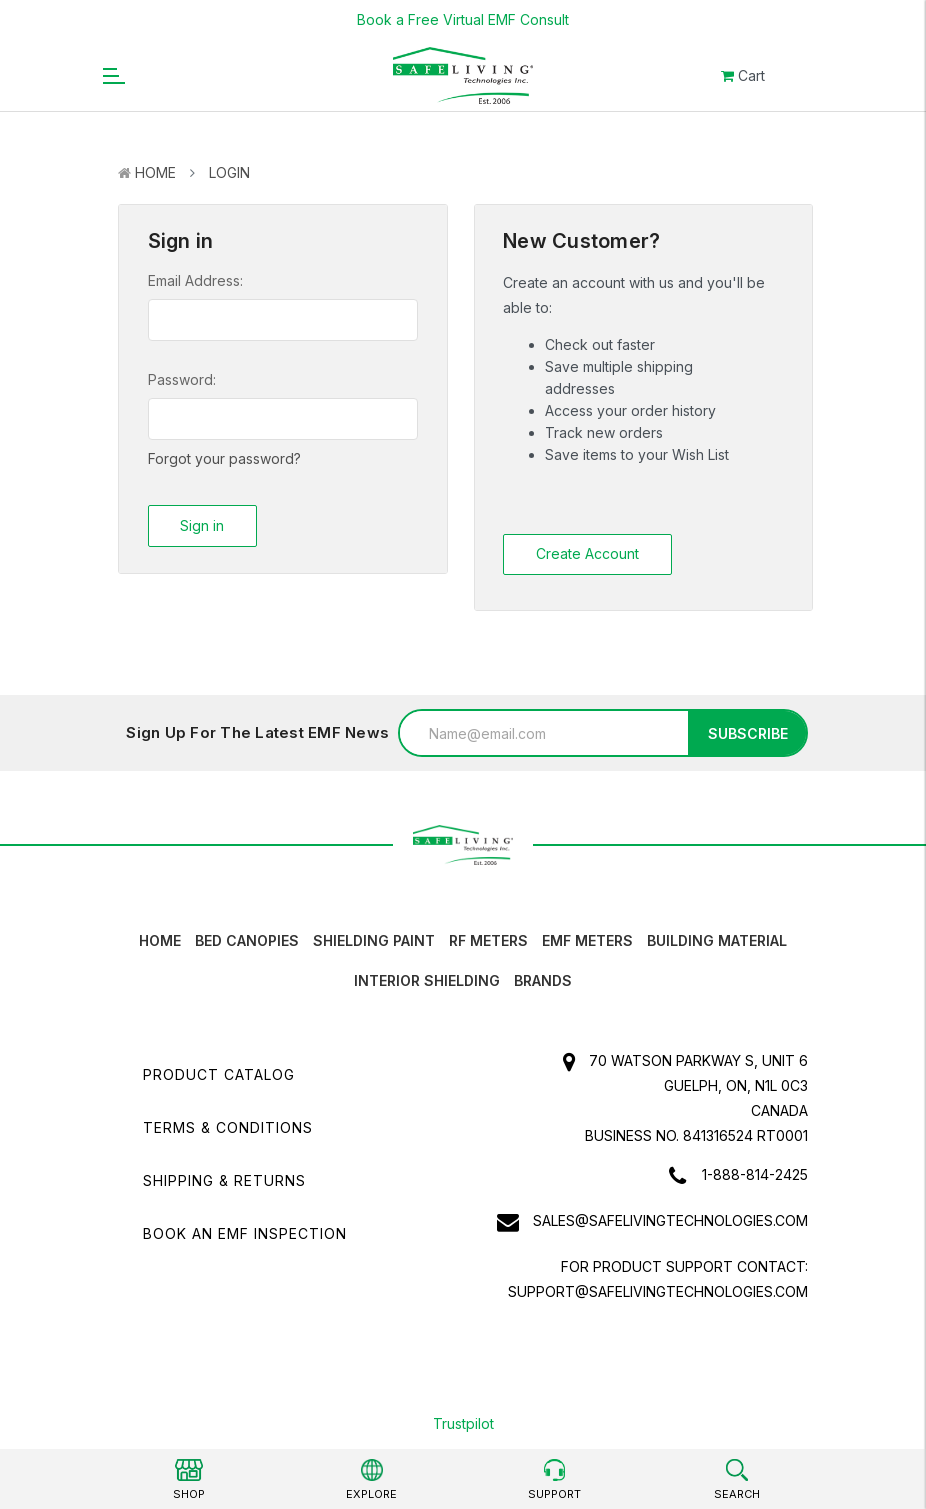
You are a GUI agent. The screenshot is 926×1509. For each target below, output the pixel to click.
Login (229, 172)
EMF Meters (587, 940)
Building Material (717, 940)
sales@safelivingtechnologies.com (670, 1220)
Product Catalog (219, 1074)
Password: (182, 379)
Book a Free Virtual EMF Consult (463, 19)
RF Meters (488, 940)
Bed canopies (247, 940)
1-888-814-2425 (755, 1174)
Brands (543, 980)
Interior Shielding (427, 980)
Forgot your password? (224, 458)
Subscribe (748, 733)
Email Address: (195, 280)
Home (155, 172)
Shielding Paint (374, 940)
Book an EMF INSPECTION (245, 1233)
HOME (160, 940)
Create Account (587, 553)
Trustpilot (463, 1423)
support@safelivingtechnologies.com (658, 1291)
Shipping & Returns (224, 1180)
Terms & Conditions (228, 1127)
